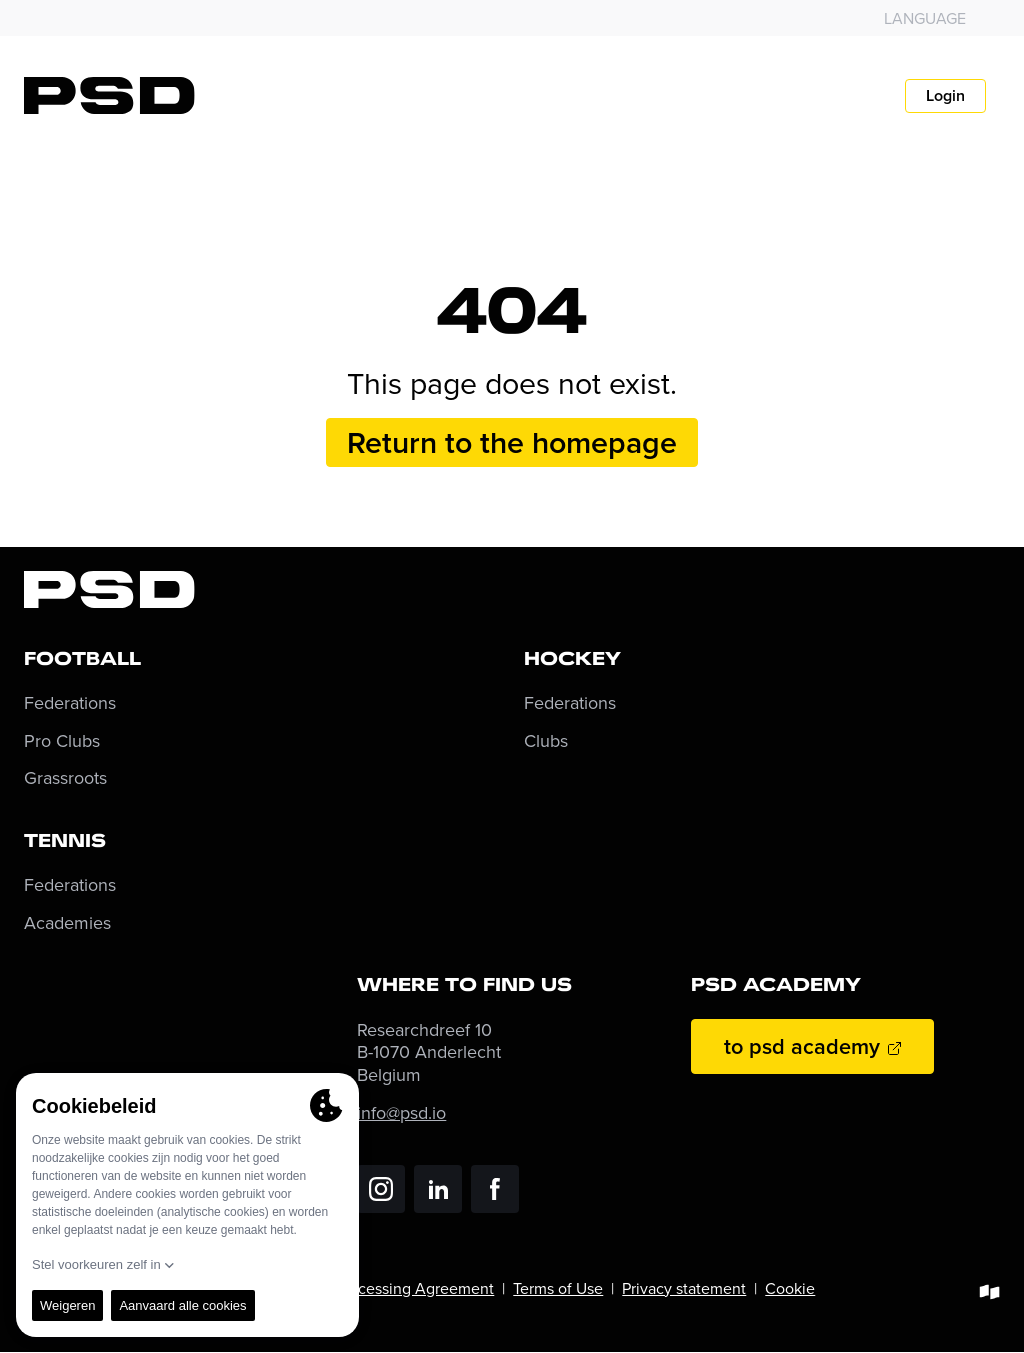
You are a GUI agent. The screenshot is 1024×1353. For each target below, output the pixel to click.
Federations (70, 703)
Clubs (546, 741)
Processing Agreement (414, 1288)
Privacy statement (684, 1288)
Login (945, 95)
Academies (67, 923)
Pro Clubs (62, 741)
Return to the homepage (512, 442)
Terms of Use (558, 1288)
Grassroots (65, 778)
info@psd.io (401, 1112)
